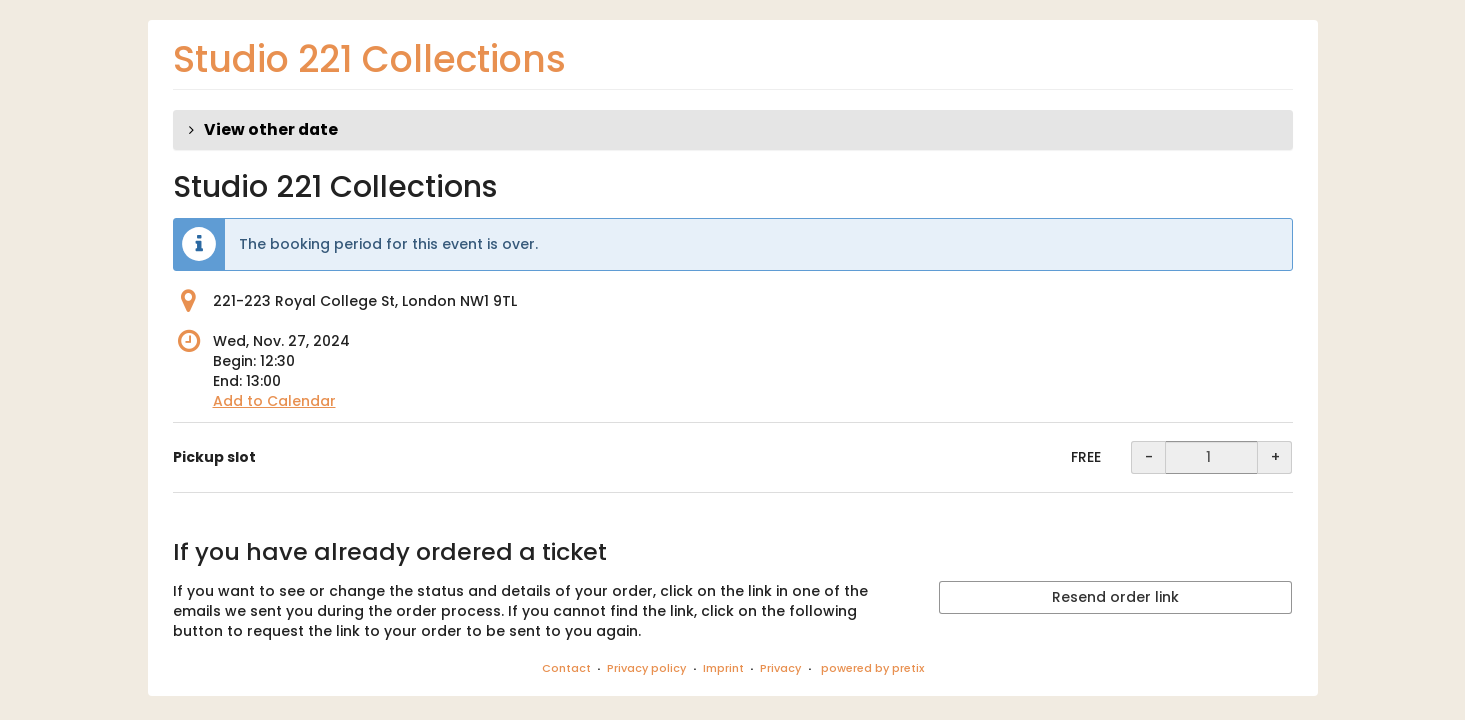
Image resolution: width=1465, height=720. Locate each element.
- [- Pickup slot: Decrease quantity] (1149, 457)
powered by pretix (872, 668)
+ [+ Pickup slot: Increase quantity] (1275, 457)
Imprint (723, 668)
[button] (733, 130)
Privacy (780, 668)
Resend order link (1115, 597)
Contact (566, 668)
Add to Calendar (274, 401)
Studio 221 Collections (369, 59)
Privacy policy (646, 668)
